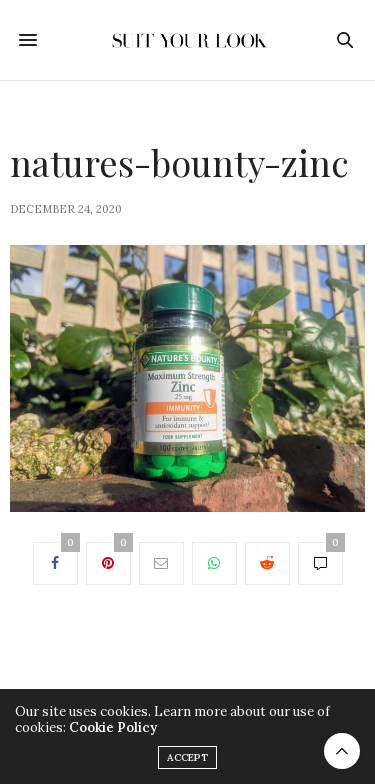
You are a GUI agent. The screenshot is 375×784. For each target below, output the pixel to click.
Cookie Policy (113, 727)
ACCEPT (187, 757)
